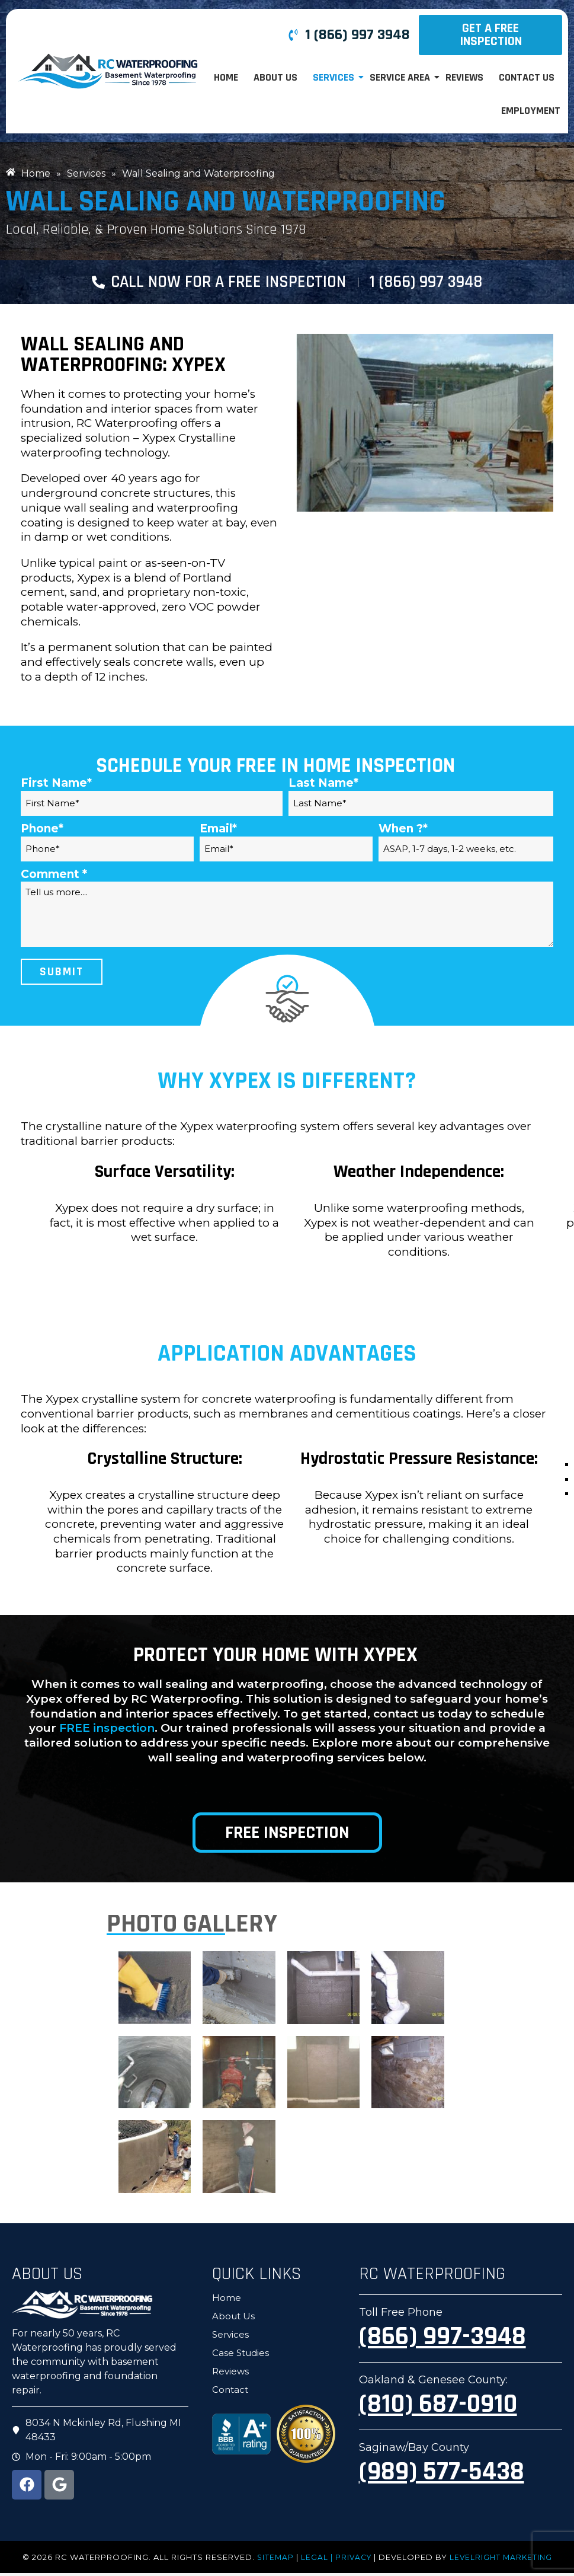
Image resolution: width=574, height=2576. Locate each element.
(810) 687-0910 (438, 2407)
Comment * (54, 877)
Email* (218, 832)
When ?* (403, 832)
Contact (230, 2393)
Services (334, 77)
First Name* (56, 786)
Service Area (401, 77)
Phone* (42, 832)
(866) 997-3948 (442, 2340)
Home (226, 77)
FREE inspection (107, 1731)
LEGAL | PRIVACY (335, 2560)
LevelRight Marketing (502, 2560)
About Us (275, 77)
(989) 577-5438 (441, 2475)
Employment (530, 110)
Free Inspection (287, 1836)
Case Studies (240, 2356)
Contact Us (526, 77)
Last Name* (323, 786)
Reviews (464, 77)
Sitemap (272, 2560)
